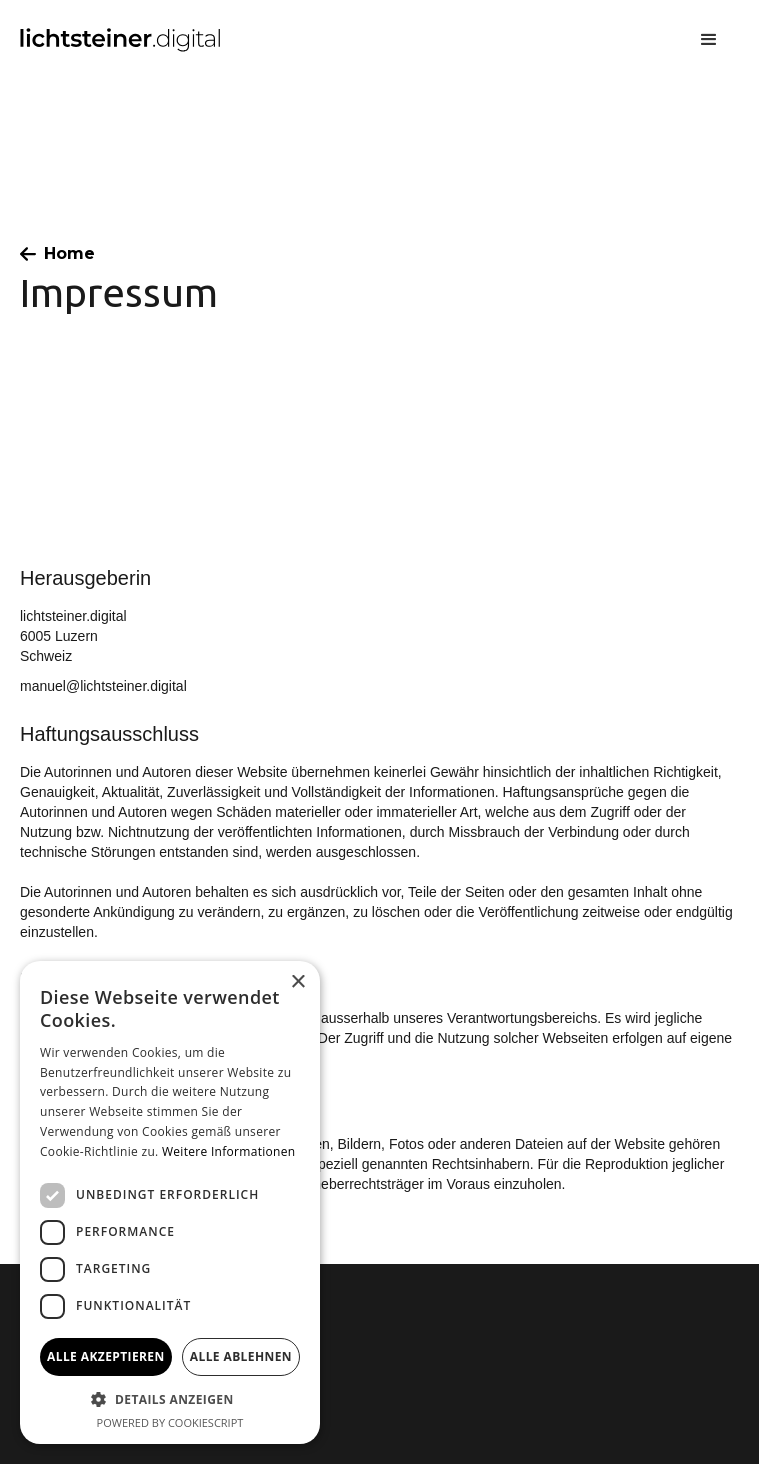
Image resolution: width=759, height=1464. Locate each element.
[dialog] (170, 1202)
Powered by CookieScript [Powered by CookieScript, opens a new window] (170, 1422)
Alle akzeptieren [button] (106, 1356)
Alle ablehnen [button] (241, 1356)
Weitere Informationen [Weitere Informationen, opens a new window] (229, 1151)
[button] (709, 40)
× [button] (297, 982)
